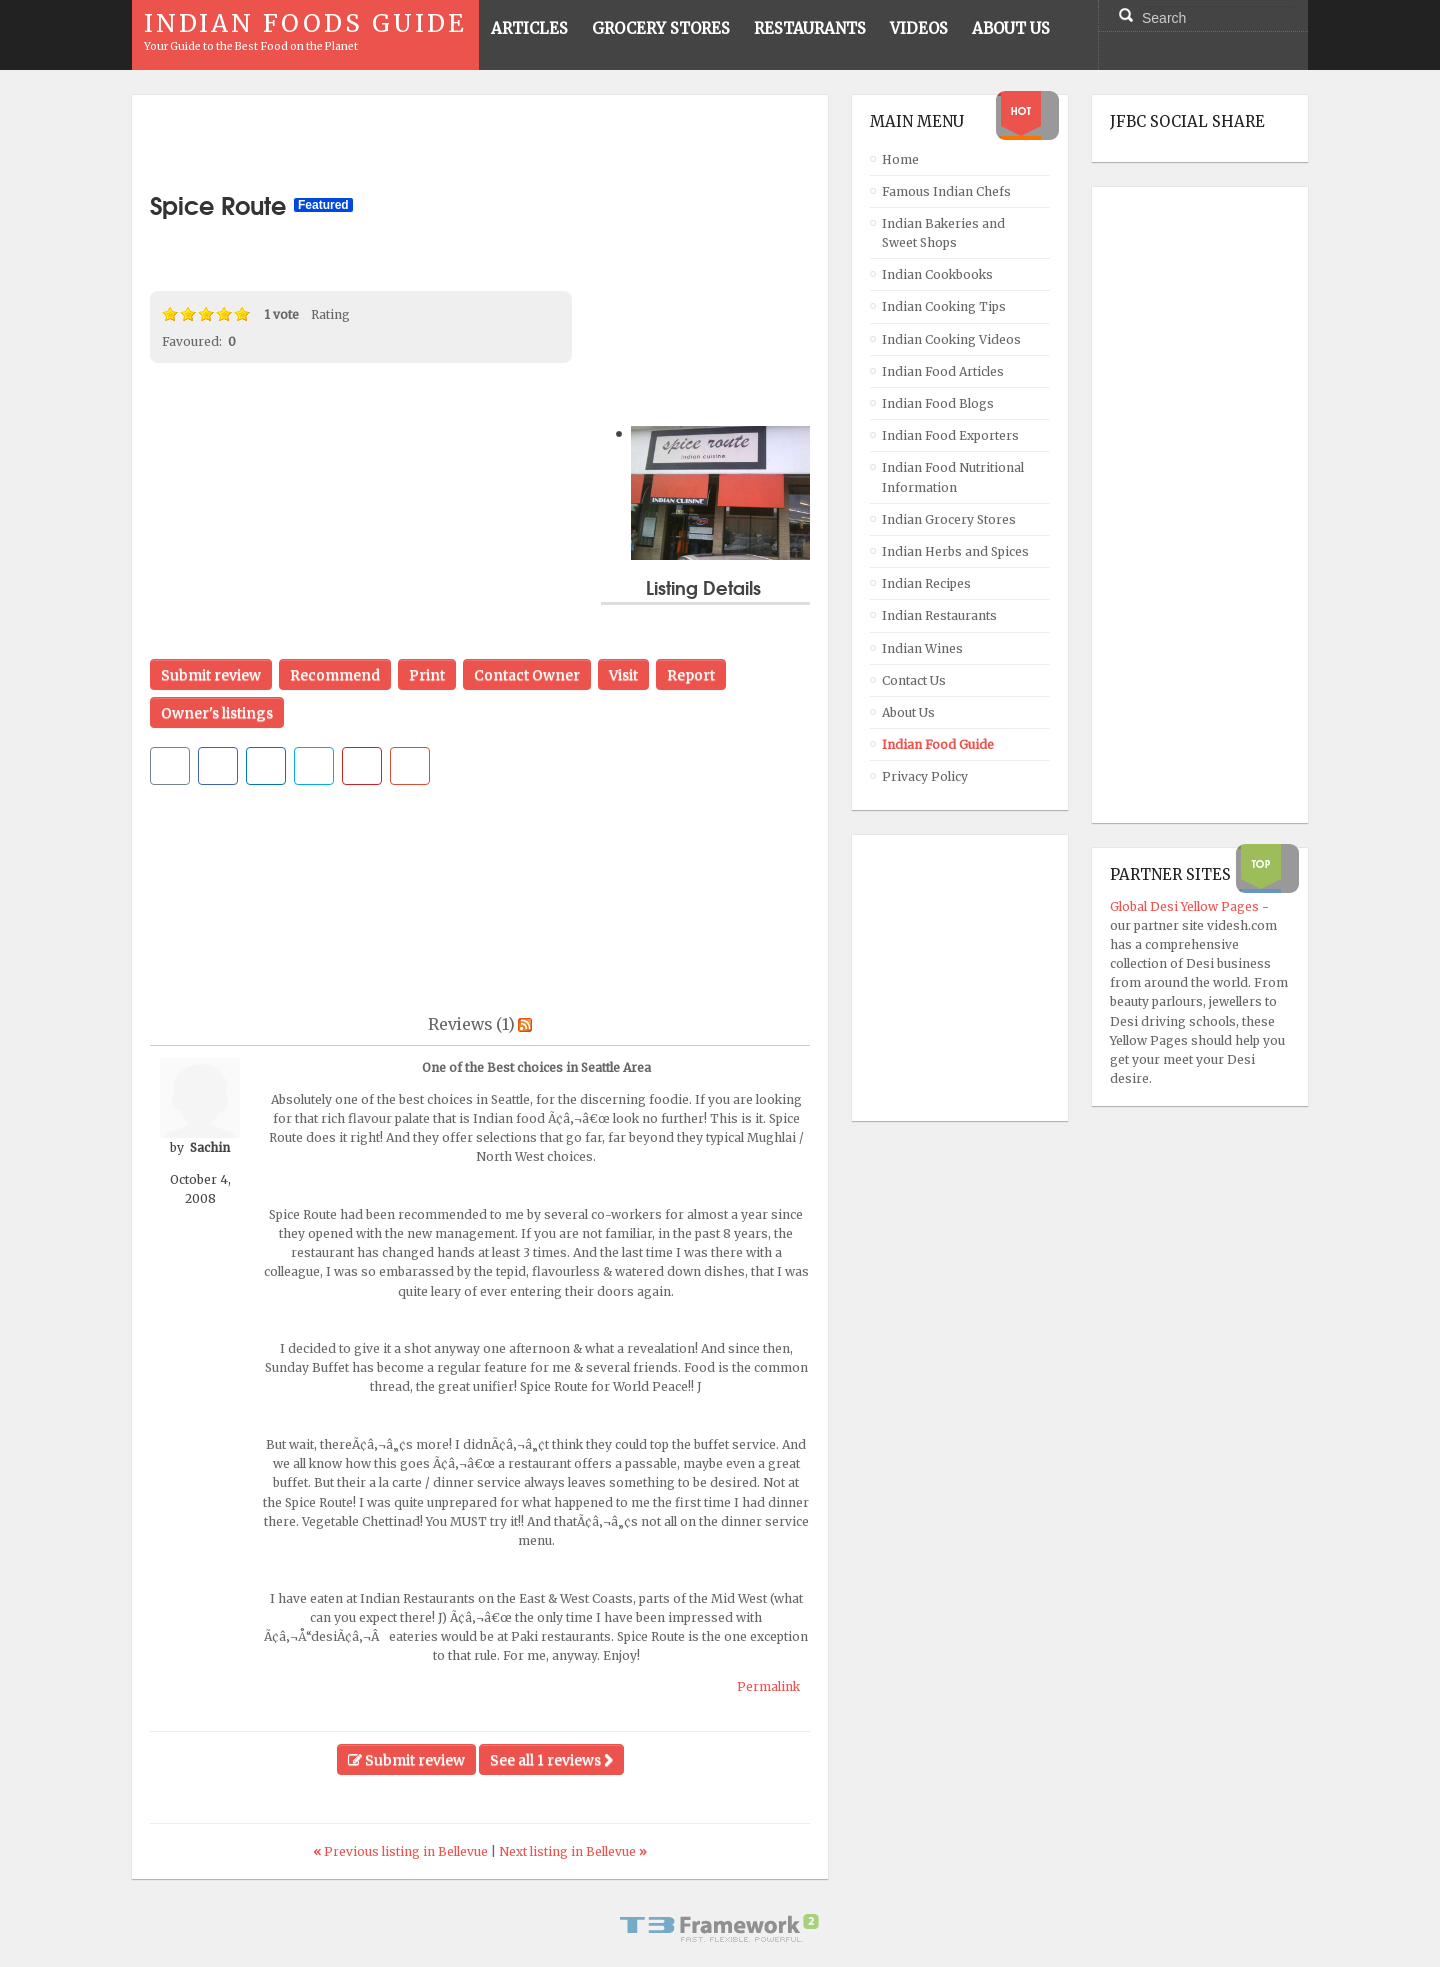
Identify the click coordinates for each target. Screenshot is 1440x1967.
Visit (623, 675)
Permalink (768, 1686)
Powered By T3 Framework (720, 1928)
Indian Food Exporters (950, 435)
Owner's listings (217, 713)
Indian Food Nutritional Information (953, 477)
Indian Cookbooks (937, 274)
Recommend (335, 675)
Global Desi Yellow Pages (1186, 906)
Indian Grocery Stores (949, 519)
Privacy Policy (925, 776)
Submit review (211, 675)
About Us (908, 712)
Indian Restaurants (939, 615)
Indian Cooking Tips (944, 306)
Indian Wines (922, 648)
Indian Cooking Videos (951, 339)
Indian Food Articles (943, 371)
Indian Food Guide (938, 744)
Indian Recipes (926, 583)
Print (427, 675)
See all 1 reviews (551, 1760)
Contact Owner (527, 675)
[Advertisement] (480, 143)
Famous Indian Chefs (946, 191)
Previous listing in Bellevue (402, 1851)
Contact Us (914, 680)
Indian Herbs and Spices (955, 551)
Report (691, 675)
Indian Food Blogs (938, 403)
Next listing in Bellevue (573, 1851)
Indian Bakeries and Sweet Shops (943, 233)
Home (900, 159)
